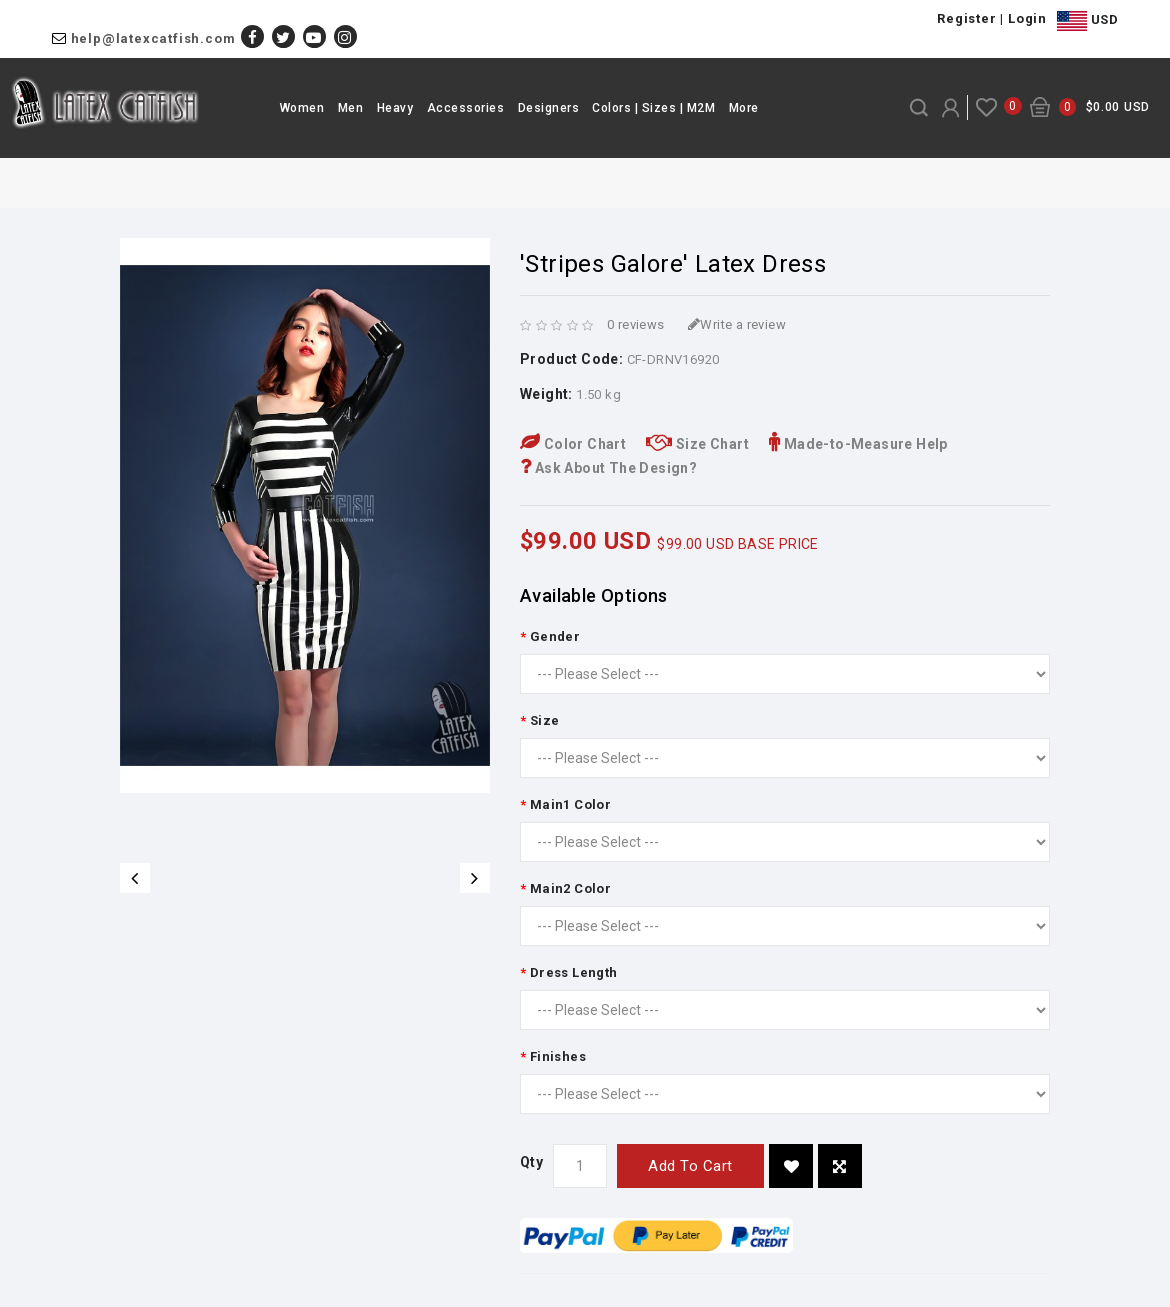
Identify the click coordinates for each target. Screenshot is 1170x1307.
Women (302, 108)
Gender (555, 636)
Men (351, 108)
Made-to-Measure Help (858, 444)
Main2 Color (570, 888)
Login (1027, 18)
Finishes (558, 1056)
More (744, 108)
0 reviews (636, 324)
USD (1087, 21)
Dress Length (574, 972)
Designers (549, 108)
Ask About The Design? (608, 468)
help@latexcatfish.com (153, 38)
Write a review (737, 324)
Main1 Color (570, 804)
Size (545, 720)
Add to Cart (690, 1166)
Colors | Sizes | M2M (653, 108)
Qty (531, 1162)
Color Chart (573, 444)
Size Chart (697, 444)
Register (966, 18)
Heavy (395, 108)
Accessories (466, 108)
